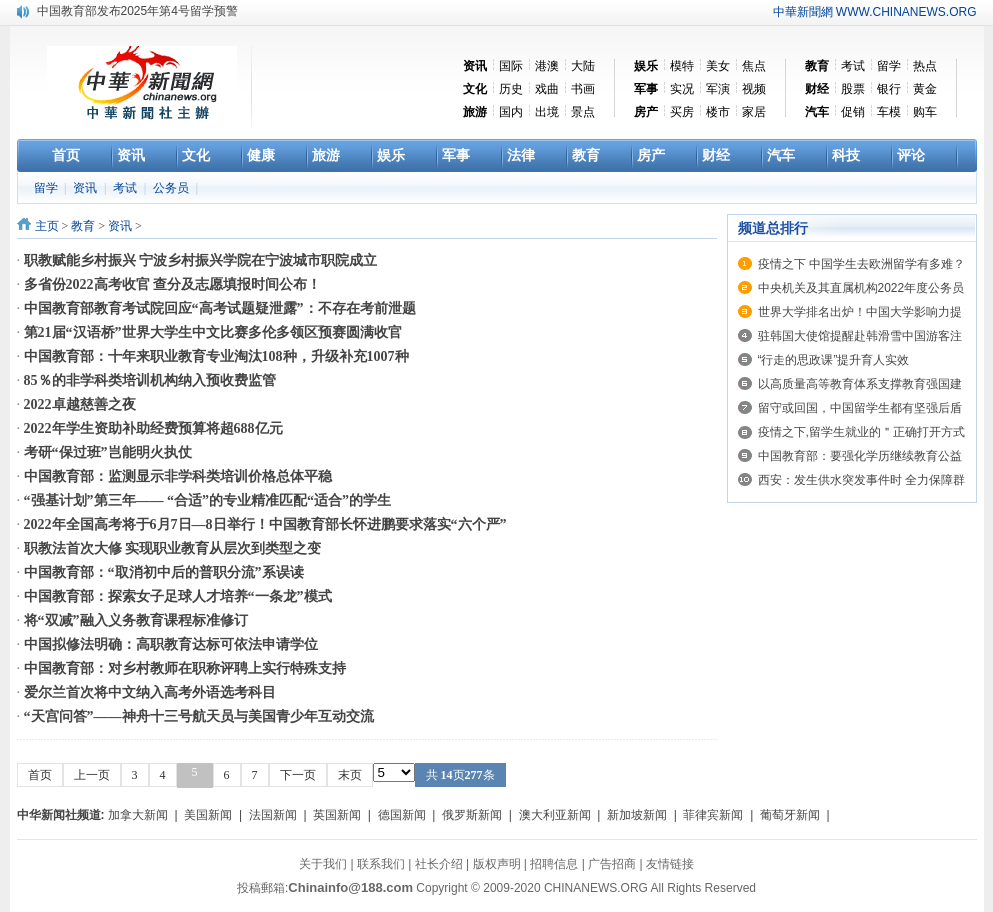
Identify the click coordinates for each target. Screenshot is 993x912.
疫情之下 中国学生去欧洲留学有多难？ (861, 264)
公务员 (172, 188)
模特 (682, 66)
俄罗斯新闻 (472, 815)
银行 (889, 89)
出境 (547, 112)
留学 (889, 66)
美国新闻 (208, 815)
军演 (718, 89)
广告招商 (612, 864)
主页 (47, 226)
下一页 (298, 775)
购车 (925, 112)
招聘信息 (554, 864)
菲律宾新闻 (713, 815)
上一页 (92, 775)
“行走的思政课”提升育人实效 (834, 360)
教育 (83, 226)
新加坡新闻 (637, 815)
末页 (350, 775)
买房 (682, 112)
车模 (889, 112)
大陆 (583, 66)
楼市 (718, 112)
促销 (853, 112)
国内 (511, 112)
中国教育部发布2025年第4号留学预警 (137, 11)
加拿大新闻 (138, 815)
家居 (754, 112)
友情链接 (670, 864)
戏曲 (547, 89)
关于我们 (323, 864)
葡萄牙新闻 (790, 815)
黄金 (925, 89)
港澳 (547, 66)
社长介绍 (439, 864)
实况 (682, 89)
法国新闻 (273, 815)
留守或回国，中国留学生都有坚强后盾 (860, 408)
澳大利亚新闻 (555, 815)
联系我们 (381, 864)
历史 (511, 89)
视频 (754, 89)
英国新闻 (337, 815)
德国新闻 (402, 815)
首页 (40, 775)
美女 (718, 66)
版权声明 (497, 864)
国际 (511, 66)
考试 (853, 66)
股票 (853, 89)
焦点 (754, 66)
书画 (583, 89)
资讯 (86, 188)
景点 (583, 112)
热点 (925, 66)
